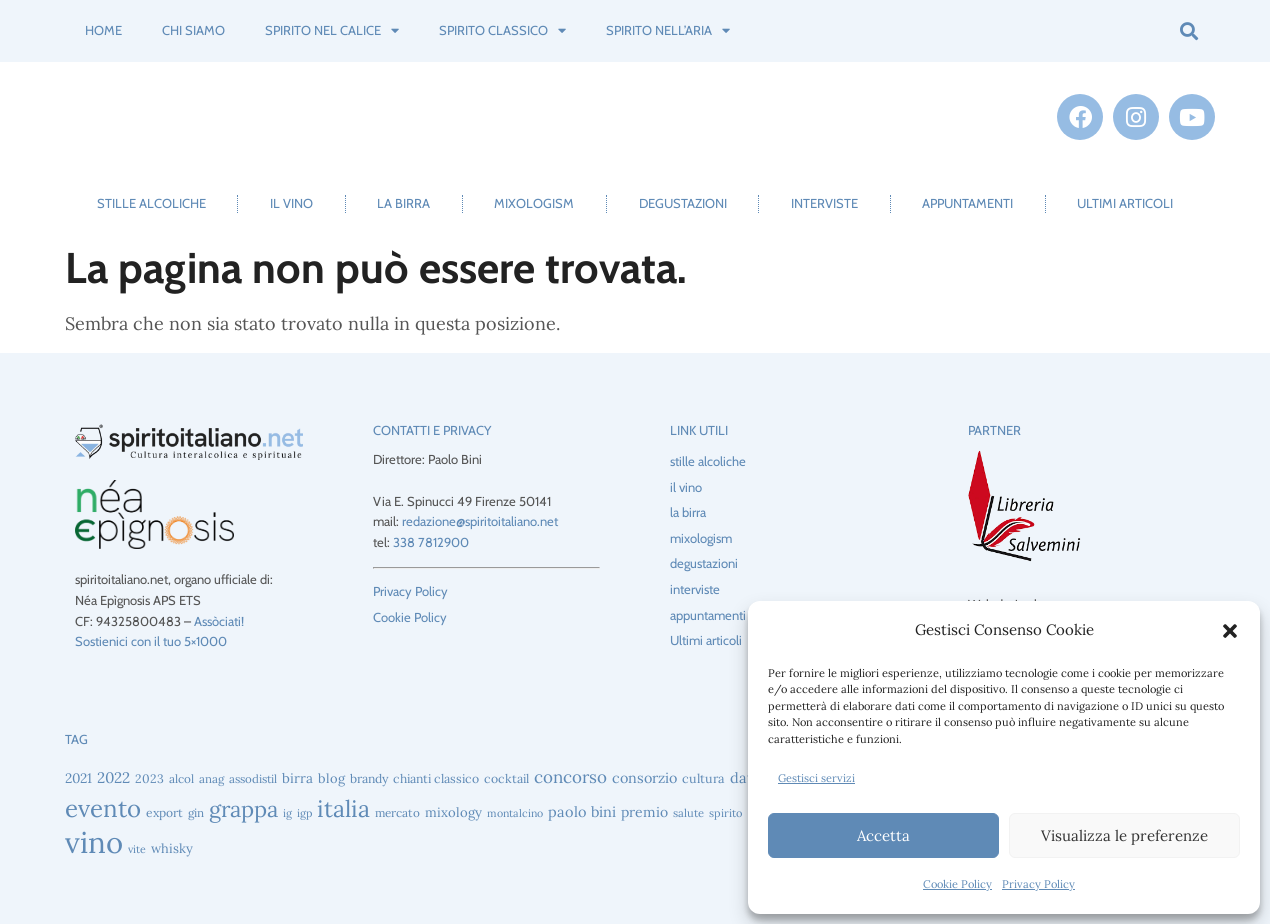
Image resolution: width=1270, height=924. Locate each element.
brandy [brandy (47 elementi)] (369, 778)
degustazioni (683, 203)
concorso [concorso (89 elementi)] (570, 777)
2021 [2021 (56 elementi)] (78, 778)
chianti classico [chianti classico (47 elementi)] (436, 778)
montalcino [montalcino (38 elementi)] (515, 813)
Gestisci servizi (816, 778)
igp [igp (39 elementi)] (304, 813)
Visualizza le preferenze (1124, 835)
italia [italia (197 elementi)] (343, 808)
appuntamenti (967, 203)
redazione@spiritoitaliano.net (480, 521)
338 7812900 (431, 542)
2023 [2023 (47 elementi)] (149, 778)
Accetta (883, 835)
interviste (824, 203)
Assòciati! (219, 621)
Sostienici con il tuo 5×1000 (151, 641)
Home (103, 30)
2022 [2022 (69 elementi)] (113, 777)
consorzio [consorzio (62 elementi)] (644, 778)
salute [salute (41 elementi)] (688, 813)
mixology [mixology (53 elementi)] (453, 812)
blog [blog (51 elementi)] (331, 778)
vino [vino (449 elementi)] (94, 842)
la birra (403, 203)
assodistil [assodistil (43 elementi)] (253, 778)
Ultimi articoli (1125, 203)
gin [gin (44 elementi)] (196, 812)
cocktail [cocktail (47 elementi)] (506, 778)
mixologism (534, 203)
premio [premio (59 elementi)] (644, 812)
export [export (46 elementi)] (164, 812)
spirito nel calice (332, 30)
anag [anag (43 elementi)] (211, 778)
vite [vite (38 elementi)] (137, 849)
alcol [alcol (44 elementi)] (181, 778)
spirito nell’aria (668, 30)
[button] (1230, 631)
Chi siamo (193, 30)
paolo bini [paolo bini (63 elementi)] (582, 811)
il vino (291, 203)
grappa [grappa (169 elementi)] (243, 809)
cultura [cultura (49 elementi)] (703, 778)
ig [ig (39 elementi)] (287, 813)
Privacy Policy (1038, 884)
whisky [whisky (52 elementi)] (172, 848)
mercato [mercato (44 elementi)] (397, 812)
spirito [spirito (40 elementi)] (725, 813)
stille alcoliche (151, 203)
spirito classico (502, 30)
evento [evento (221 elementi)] (103, 808)
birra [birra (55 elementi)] (297, 778)
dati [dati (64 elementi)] (743, 777)
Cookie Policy (957, 884)
